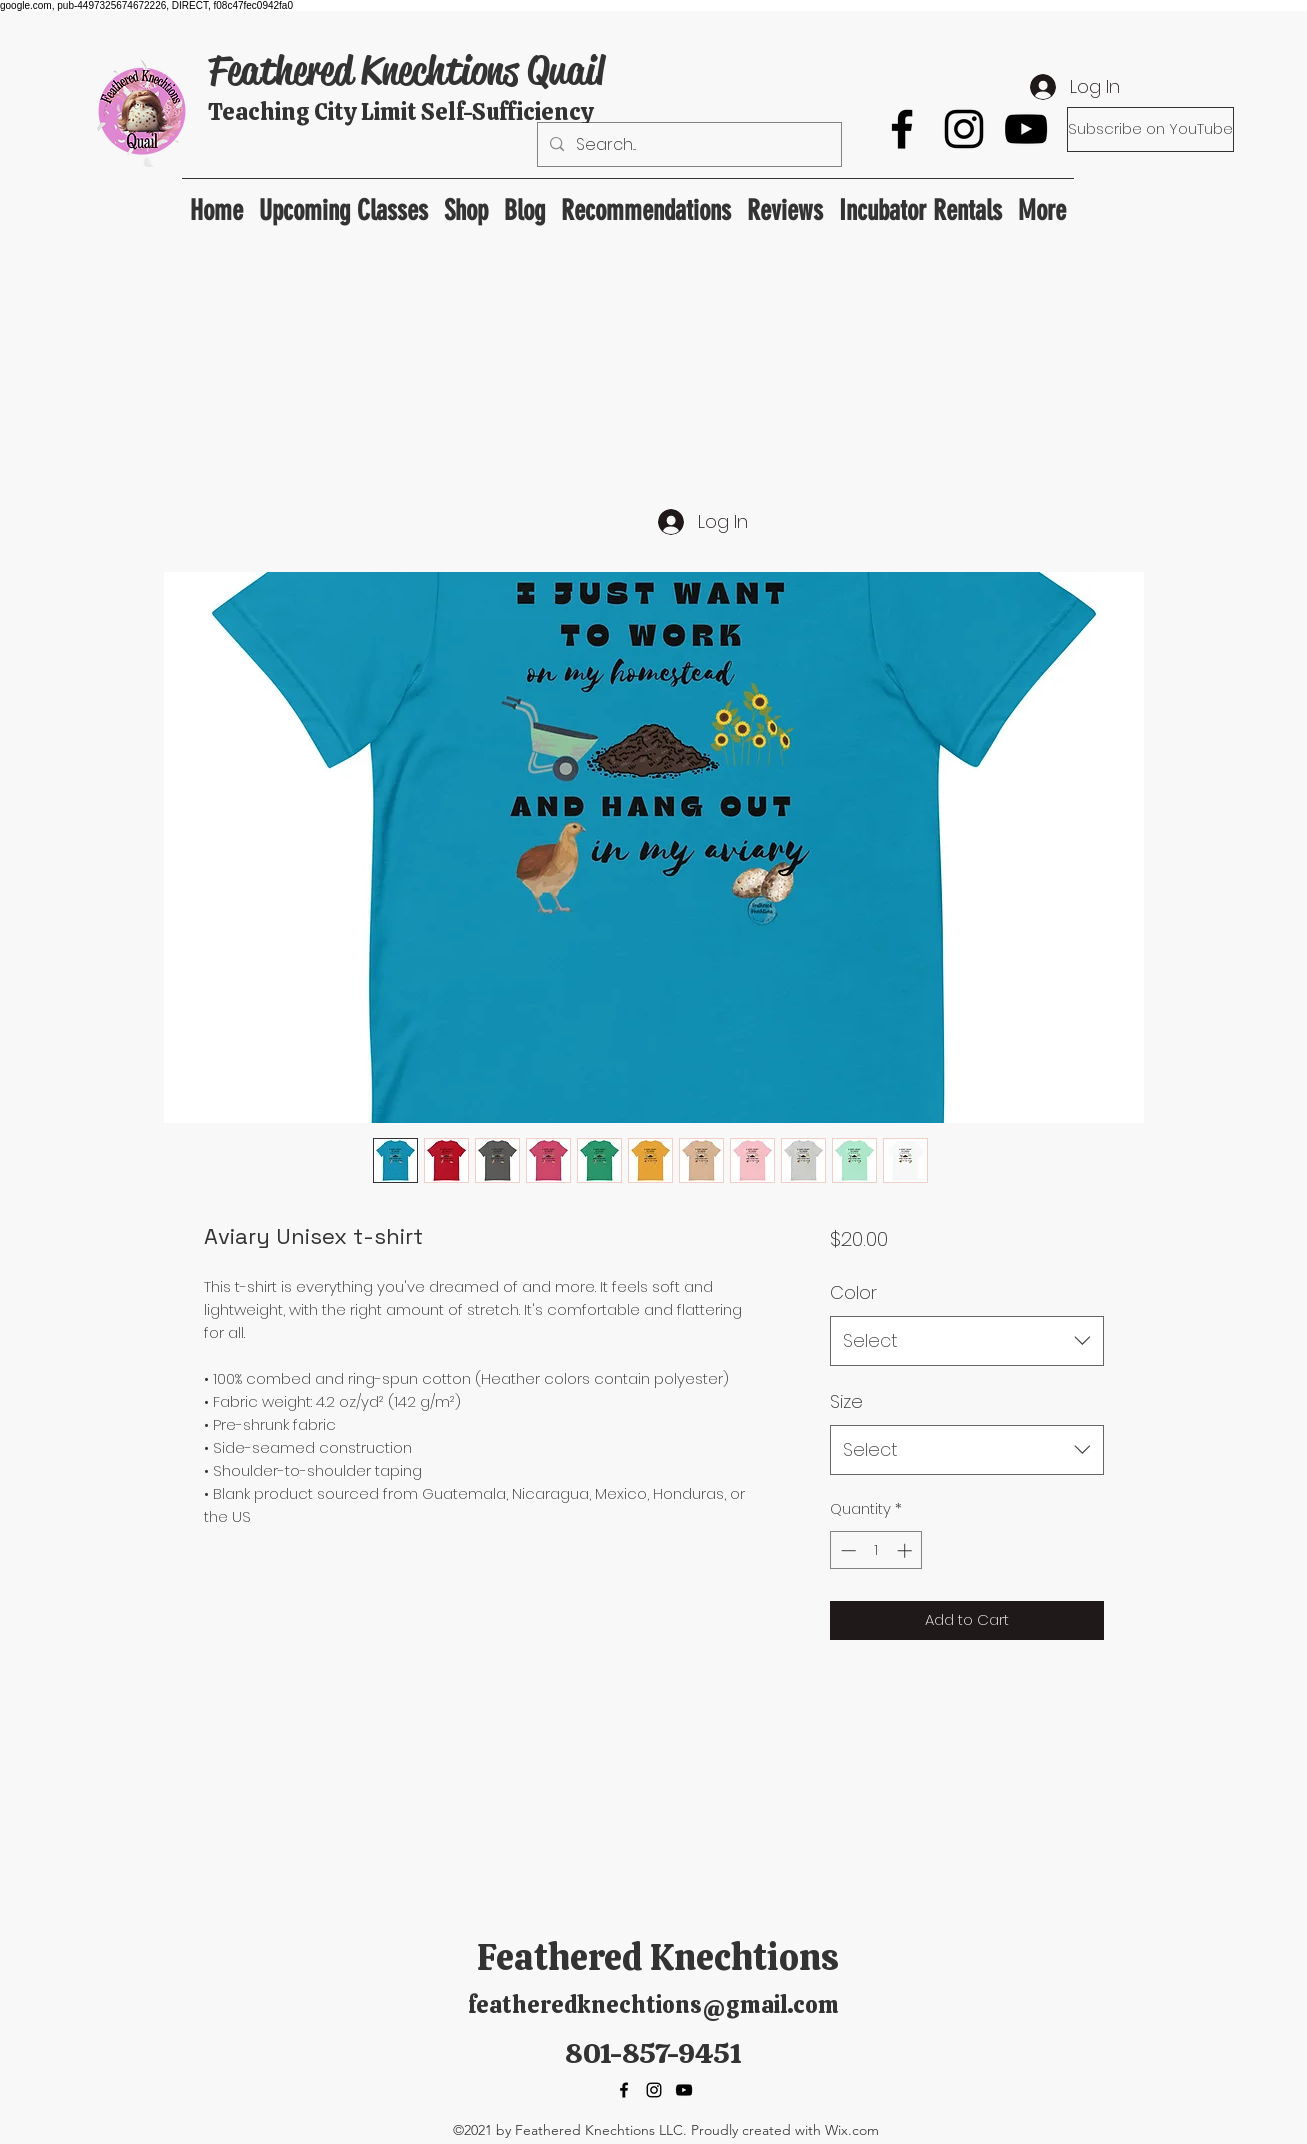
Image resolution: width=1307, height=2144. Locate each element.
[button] (646, 201)
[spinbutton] (876, 1550)
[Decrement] (846, 1550)
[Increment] (906, 1550)
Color (853, 1292)
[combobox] (966, 1341)
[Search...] (687, 145)
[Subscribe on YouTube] (1150, 129)
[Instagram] (964, 129)
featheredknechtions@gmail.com (653, 2005)
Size (846, 1401)
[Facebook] (902, 129)
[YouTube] (1026, 129)
